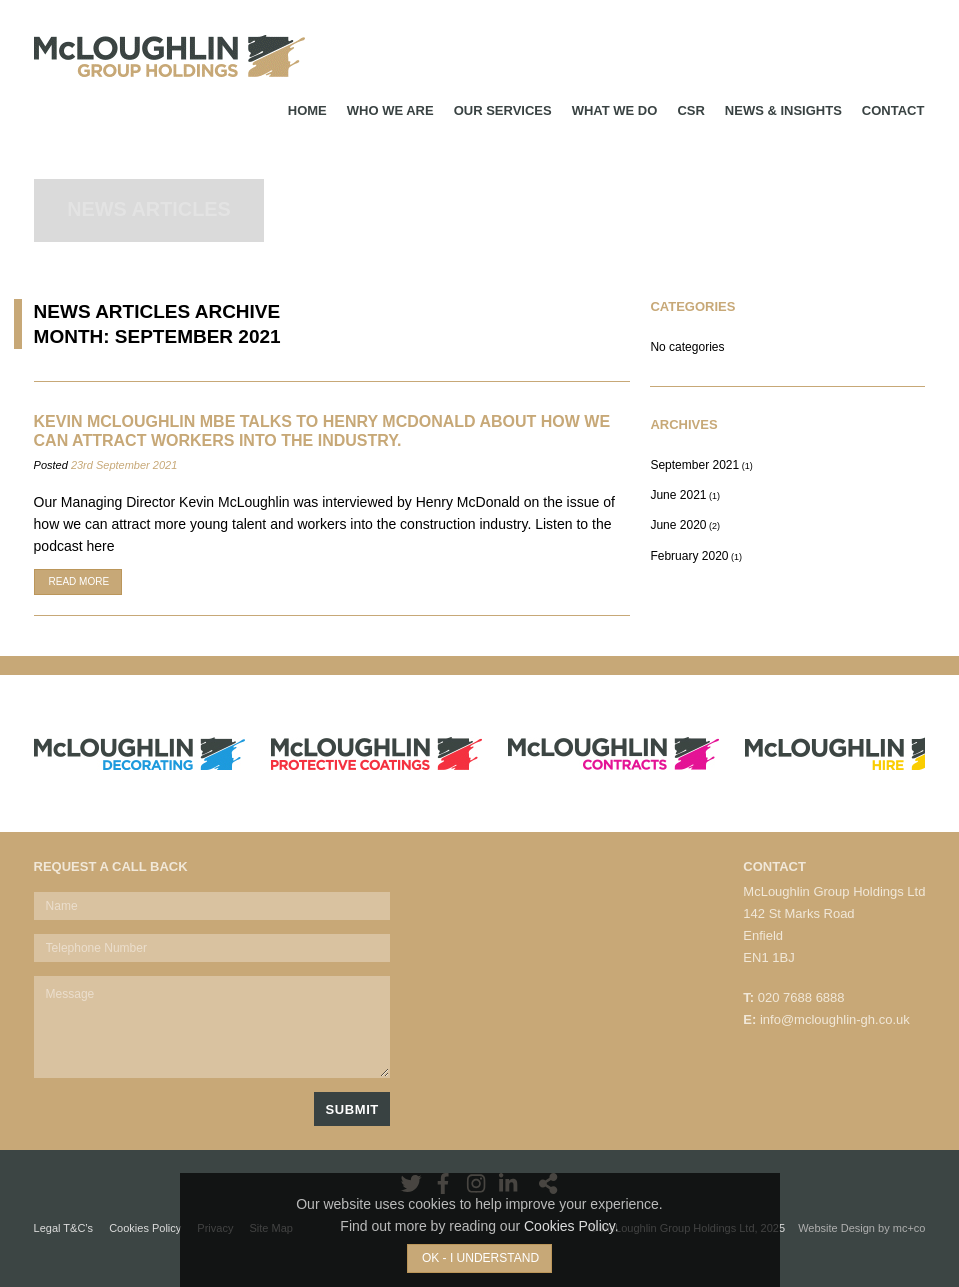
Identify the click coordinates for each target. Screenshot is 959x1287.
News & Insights (783, 110)
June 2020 (678, 525)
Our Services (503, 110)
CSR (690, 110)
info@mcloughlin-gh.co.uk (835, 1019)
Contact (893, 110)
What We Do (615, 110)
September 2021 (694, 465)
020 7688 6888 (801, 997)
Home (307, 110)
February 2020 (689, 556)
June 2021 (678, 495)
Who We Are (390, 110)
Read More (79, 581)
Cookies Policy (569, 1226)
